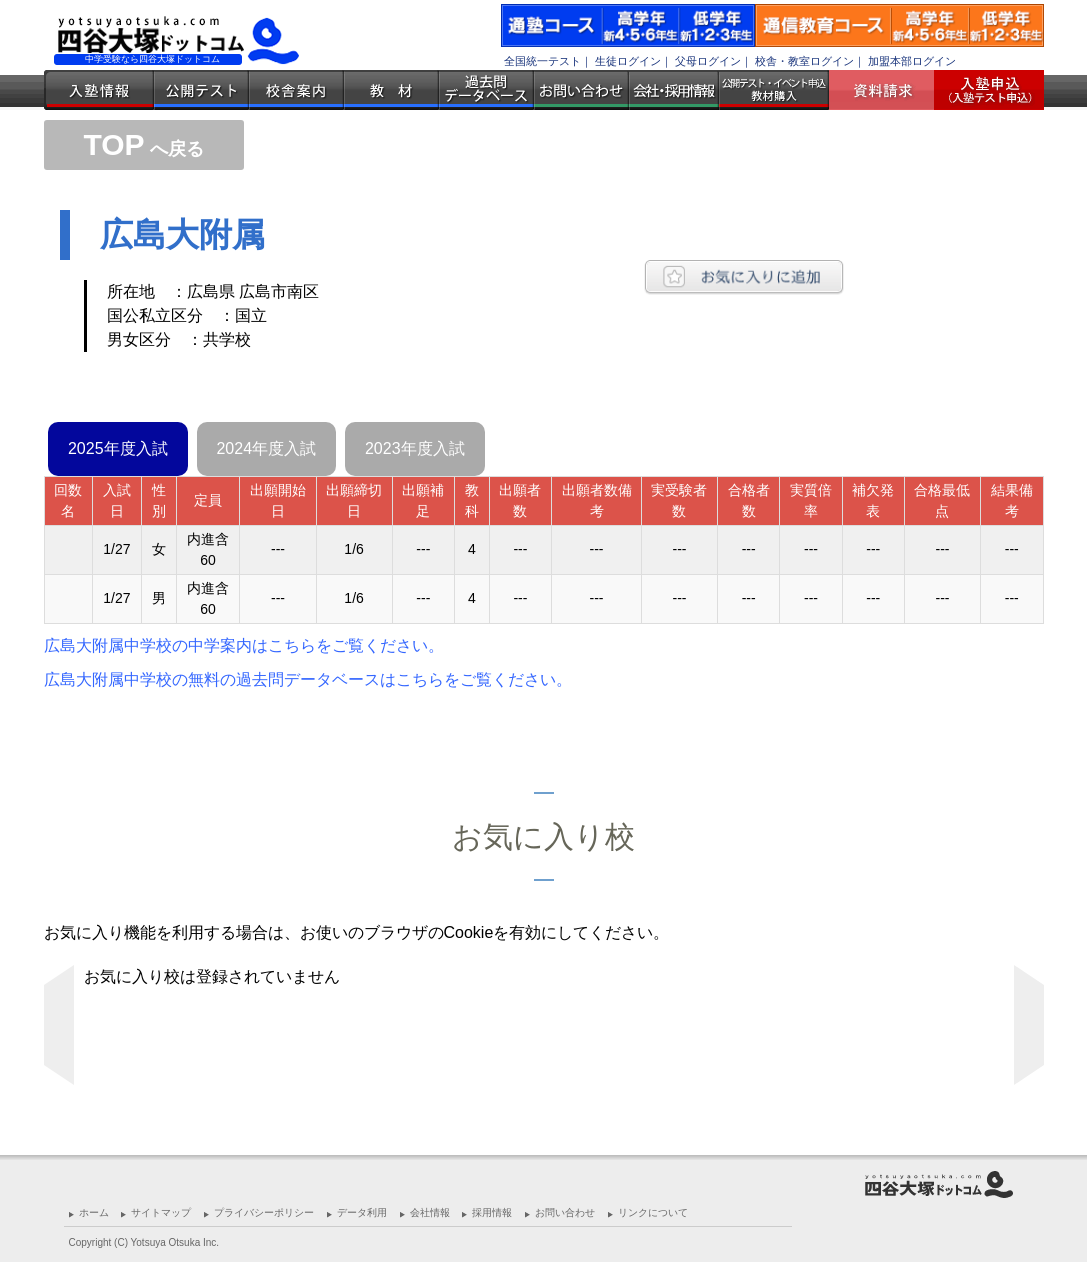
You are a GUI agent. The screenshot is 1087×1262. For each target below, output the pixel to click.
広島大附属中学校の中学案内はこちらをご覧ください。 (244, 645)
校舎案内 (296, 90)
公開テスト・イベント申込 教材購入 (774, 90)
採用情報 (492, 1212)
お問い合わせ (581, 90)
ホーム (94, 1212)
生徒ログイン (628, 61)
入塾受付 (981, 90)
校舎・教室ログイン (804, 61)
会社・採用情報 (674, 90)
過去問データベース (486, 90)
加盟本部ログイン (912, 61)
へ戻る (143, 149)
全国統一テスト (542, 61)
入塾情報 (99, 90)
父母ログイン (708, 61)
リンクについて (653, 1212)
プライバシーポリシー (264, 1212)
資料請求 (889, 90)
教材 (391, 90)
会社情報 (430, 1212)
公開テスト (201, 90)
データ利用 (362, 1212)
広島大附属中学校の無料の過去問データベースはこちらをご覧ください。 (308, 679)
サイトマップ (161, 1212)
